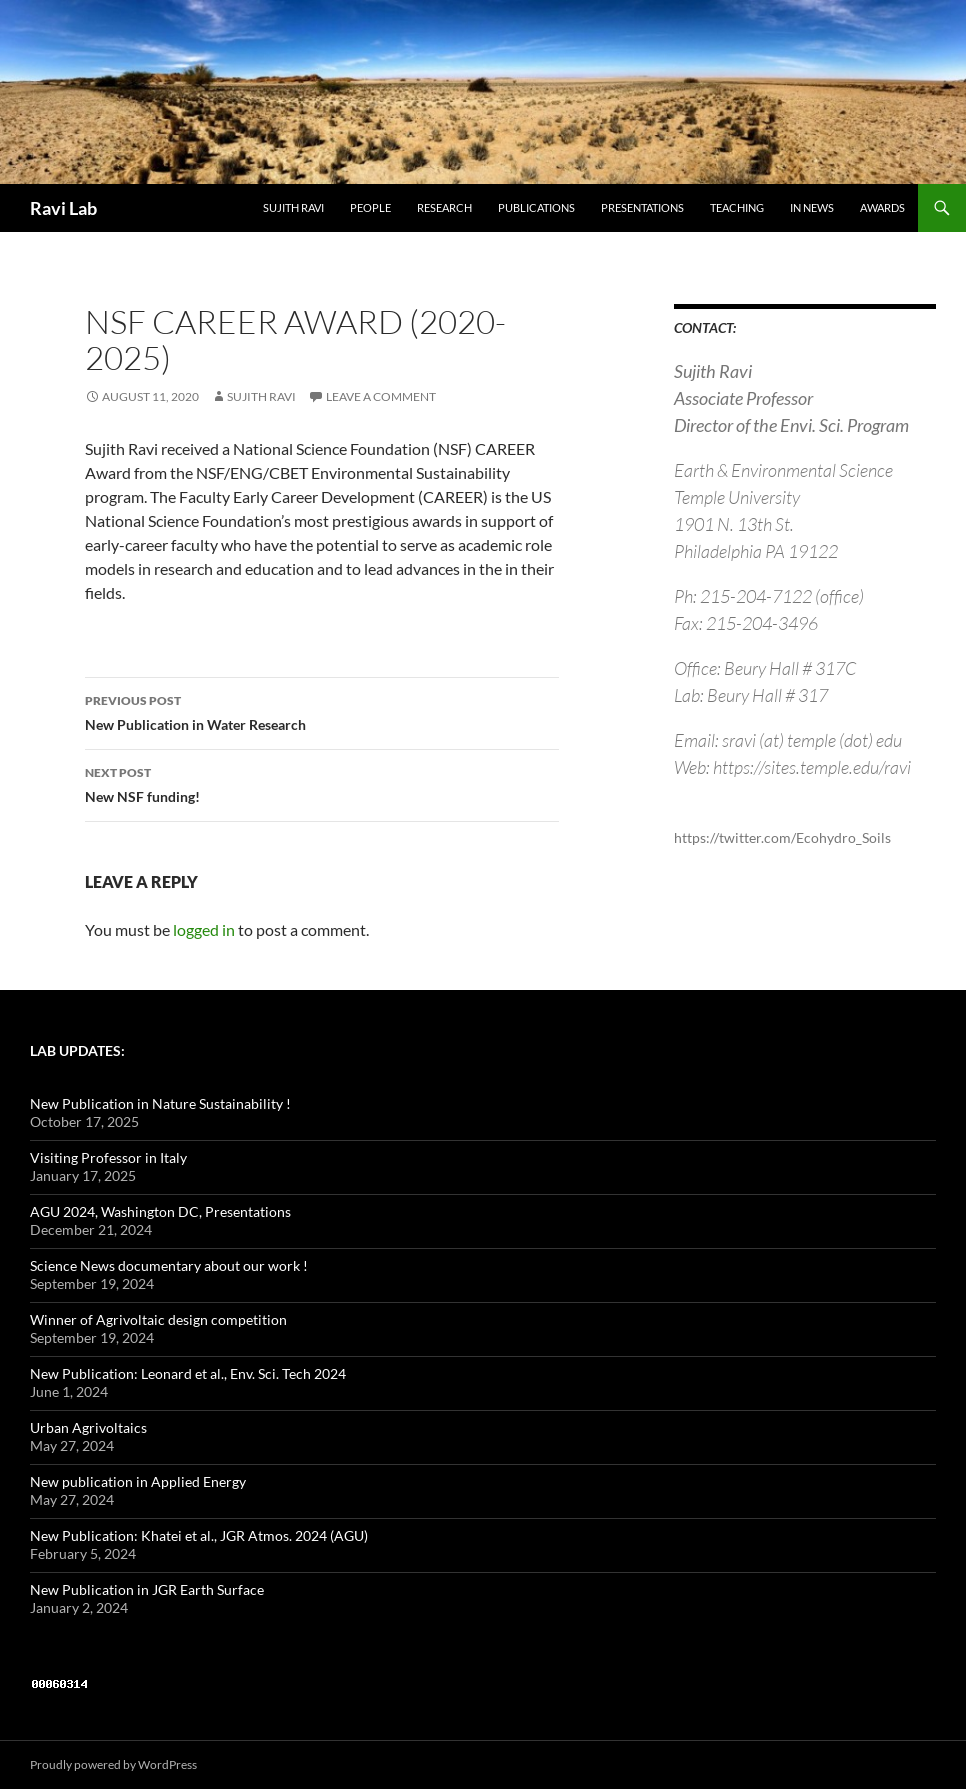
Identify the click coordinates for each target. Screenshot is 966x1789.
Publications (536, 207)
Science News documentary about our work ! (169, 1265)
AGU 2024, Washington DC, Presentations (160, 1211)
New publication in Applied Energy (138, 1481)
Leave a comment (381, 396)
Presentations (642, 207)
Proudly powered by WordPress (113, 1764)
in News (812, 207)
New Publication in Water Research (322, 711)
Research (444, 207)
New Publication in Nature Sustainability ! (160, 1103)
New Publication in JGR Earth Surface (147, 1589)
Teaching (737, 207)
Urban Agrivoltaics (88, 1427)
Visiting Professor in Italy (108, 1157)
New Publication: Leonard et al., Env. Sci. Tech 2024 (188, 1373)
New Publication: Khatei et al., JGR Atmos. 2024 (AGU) (199, 1535)
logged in (204, 929)
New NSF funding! (322, 783)
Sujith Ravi (293, 207)
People (370, 207)
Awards (882, 207)
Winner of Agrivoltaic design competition (158, 1319)
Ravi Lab (63, 208)
